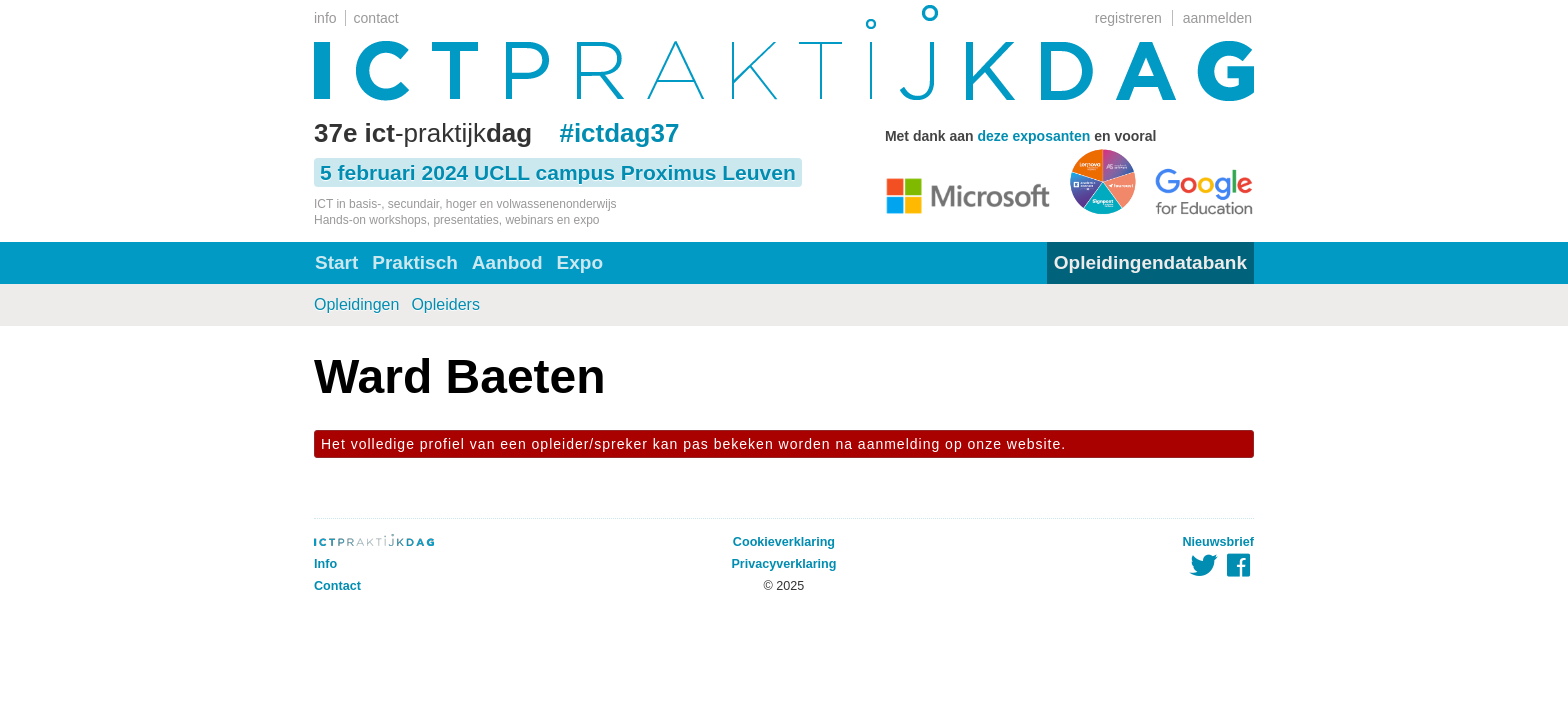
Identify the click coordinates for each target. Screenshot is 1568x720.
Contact (337, 586)
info (325, 18)
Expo (580, 262)
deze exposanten (1033, 136)
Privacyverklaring (783, 564)
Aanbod (507, 262)
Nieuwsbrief (1218, 542)
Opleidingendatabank (1150, 262)
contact (376, 18)
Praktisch (415, 262)
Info (325, 564)
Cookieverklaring (784, 542)
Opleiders (445, 304)
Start (336, 262)
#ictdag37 (619, 133)
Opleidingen (356, 304)
